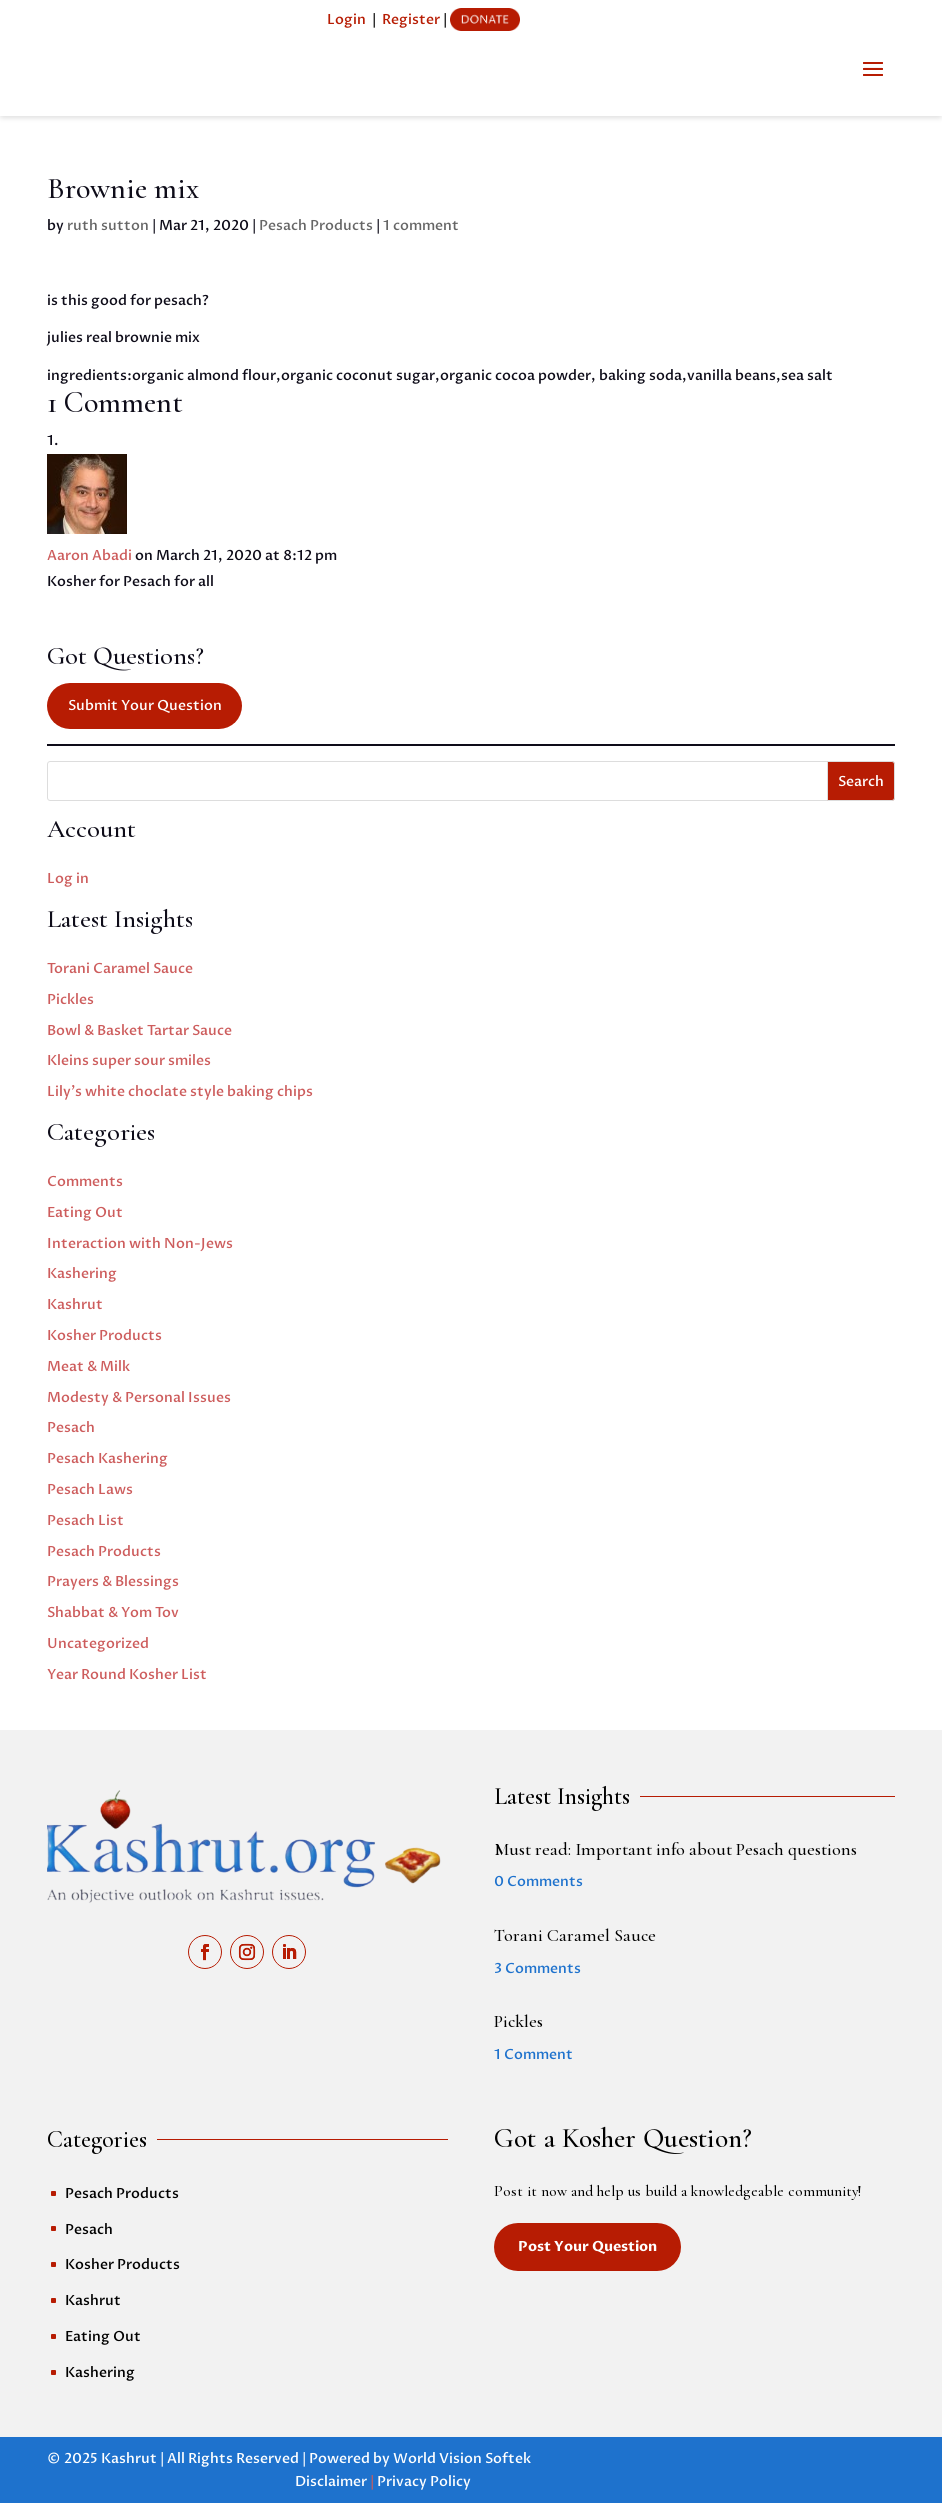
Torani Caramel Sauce (120, 968)
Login (346, 19)
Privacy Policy (424, 2481)
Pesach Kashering (107, 1458)
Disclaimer (331, 2481)
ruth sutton (108, 225)
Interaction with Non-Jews (140, 1243)
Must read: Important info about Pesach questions (675, 1849)
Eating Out (85, 1212)
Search (861, 781)
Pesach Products (316, 225)
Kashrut (75, 1304)
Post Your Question (587, 2246)
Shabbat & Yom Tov (113, 1612)
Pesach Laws (90, 1489)
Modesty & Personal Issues (139, 1397)
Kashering (82, 1273)
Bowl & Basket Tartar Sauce (139, 1030)
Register (411, 19)
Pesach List (85, 1520)
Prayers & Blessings (113, 1581)
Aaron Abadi (89, 555)
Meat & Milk (88, 1366)
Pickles (70, 999)
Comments (85, 1181)
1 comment (421, 225)
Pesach (71, 1427)
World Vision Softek (462, 2458)
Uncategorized (98, 1643)
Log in (68, 878)
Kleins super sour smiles (129, 1060)
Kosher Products (104, 1335)
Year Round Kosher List (127, 1674)
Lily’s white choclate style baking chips (180, 1091)
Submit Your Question (145, 705)
